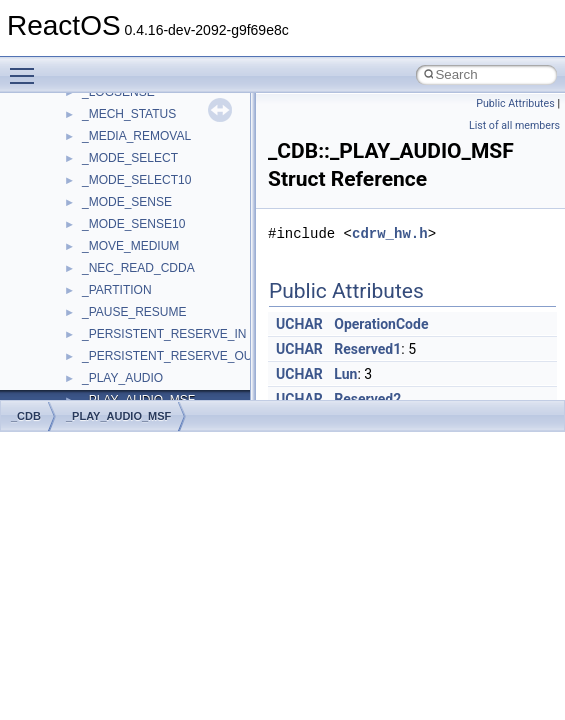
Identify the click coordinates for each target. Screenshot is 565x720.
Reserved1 (367, 349)
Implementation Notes (92, 373)
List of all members (514, 125)
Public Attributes (515, 103)
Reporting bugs (74, 263)
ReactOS (42, 109)
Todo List (58, 395)
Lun (345, 374)
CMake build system (88, 197)
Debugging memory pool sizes (114, 241)
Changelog (63, 153)
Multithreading (71, 329)
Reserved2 (367, 399)
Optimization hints (81, 351)
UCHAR (299, 324)
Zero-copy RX (71, 285)
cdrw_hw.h (390, 233)
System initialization (86, 307)
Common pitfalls (77, 219)
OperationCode (381, 324)
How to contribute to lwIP (100, 175)
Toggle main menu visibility (27, 67)
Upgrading (61, 131)
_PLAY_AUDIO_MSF (118, 416)
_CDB (26, 416)
